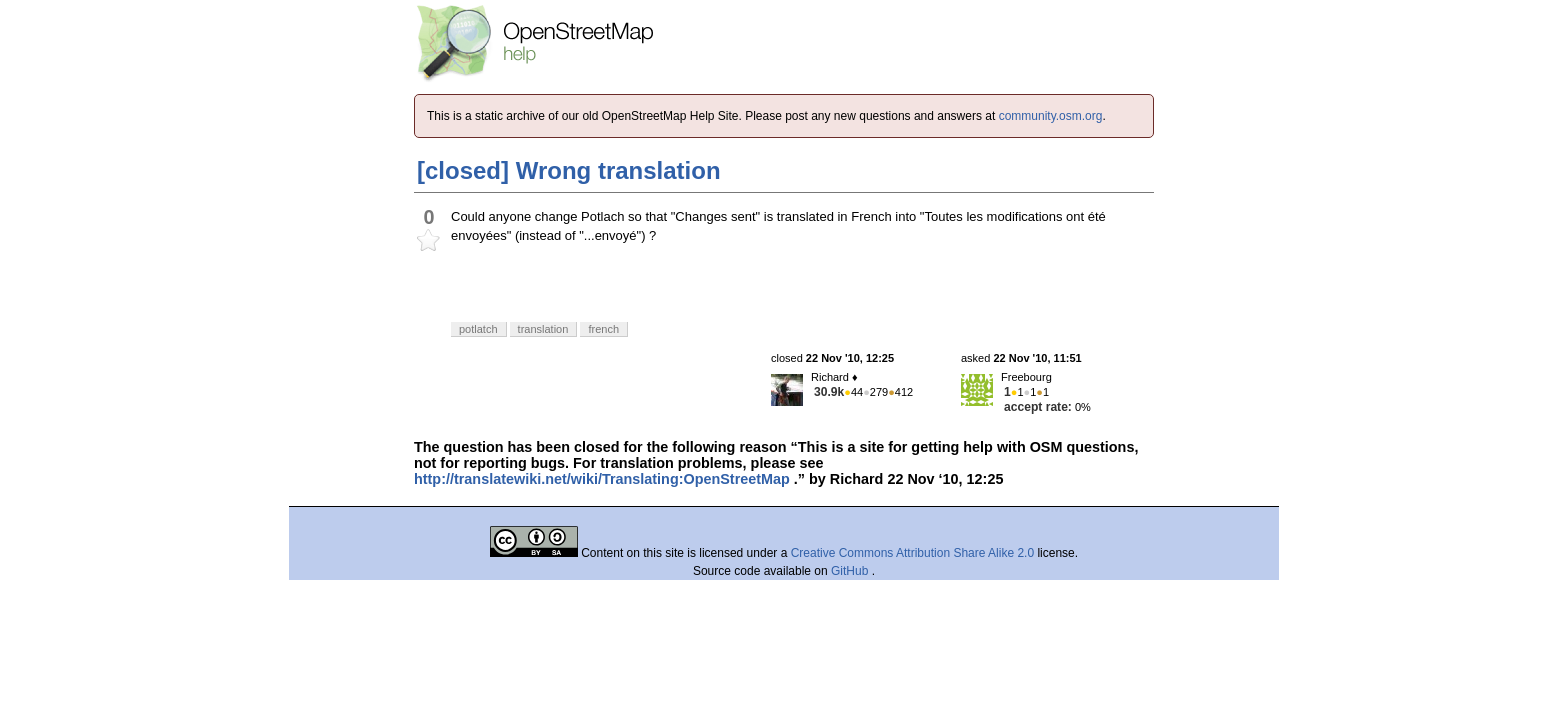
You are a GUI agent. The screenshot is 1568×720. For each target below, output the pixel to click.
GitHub (851, 571)
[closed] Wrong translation (569, 170)
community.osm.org (1051, 116)
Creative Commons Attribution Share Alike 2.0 (912, 553)
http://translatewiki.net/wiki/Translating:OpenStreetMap (602, 479)
